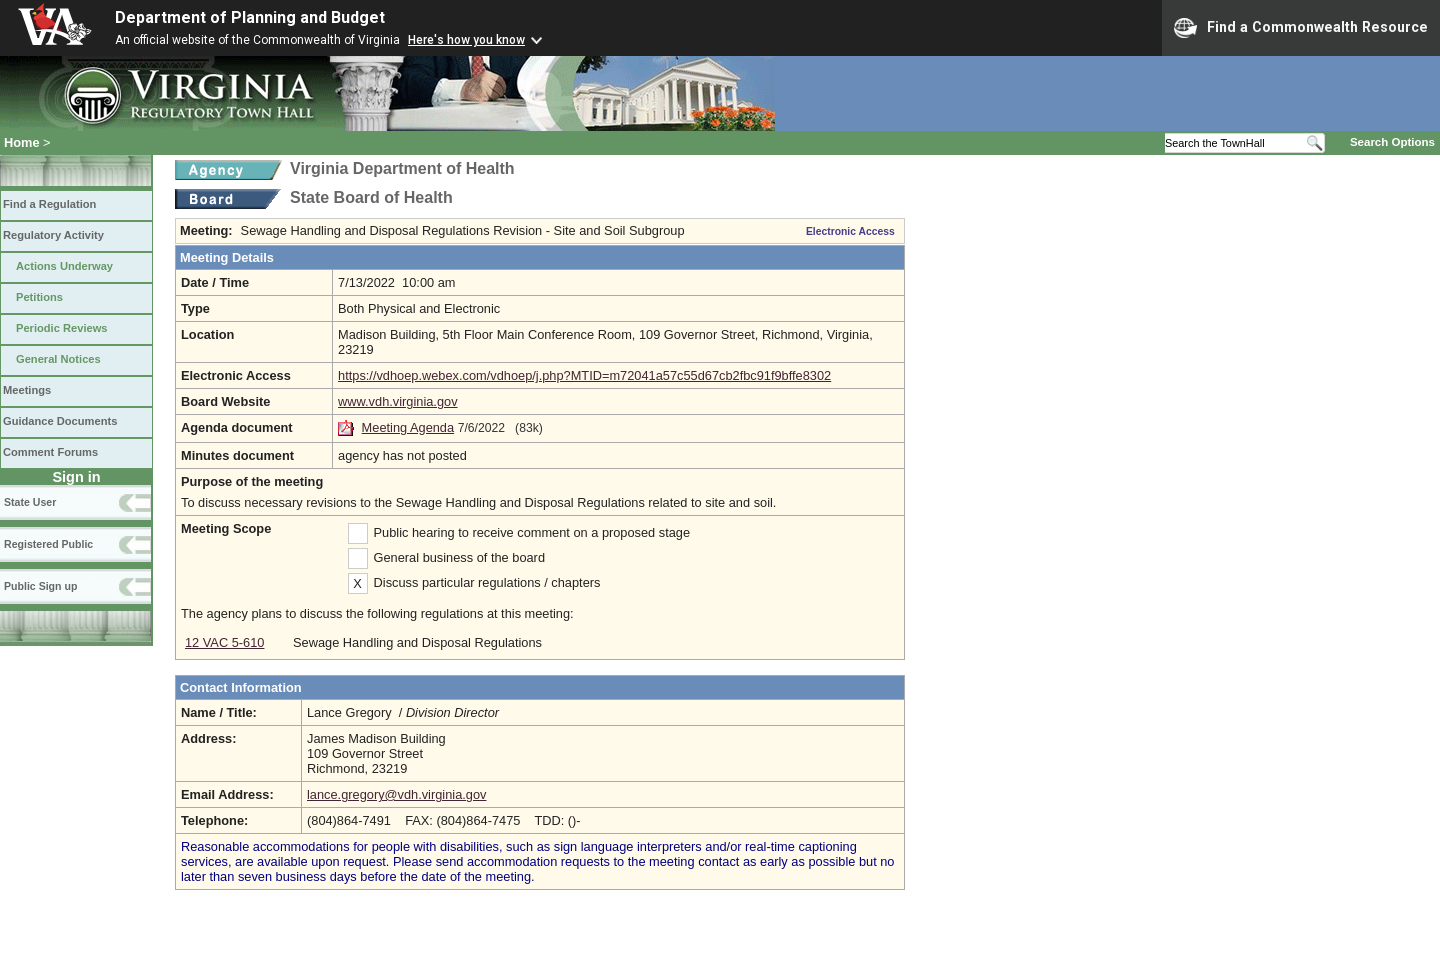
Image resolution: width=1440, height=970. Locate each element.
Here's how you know (466, 40)
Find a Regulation (49, 204)
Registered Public (48, 544)
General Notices (58, 359)
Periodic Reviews (62, 328)
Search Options (1392, 142)
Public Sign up (40, 586)
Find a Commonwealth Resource (1301, 28)
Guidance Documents (60, 421)
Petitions (39, 297)
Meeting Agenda (408, 427)
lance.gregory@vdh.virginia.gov (396, 794)
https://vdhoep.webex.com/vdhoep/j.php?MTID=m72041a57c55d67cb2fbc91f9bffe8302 (584, 375)
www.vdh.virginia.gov (398, 401)
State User (30, 502)
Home (22, 142)
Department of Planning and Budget (250, 17)
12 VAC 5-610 (224, 642)
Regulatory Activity (53, 235)
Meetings (27, 390)
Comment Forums (50, 452)
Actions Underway (64, 266)
